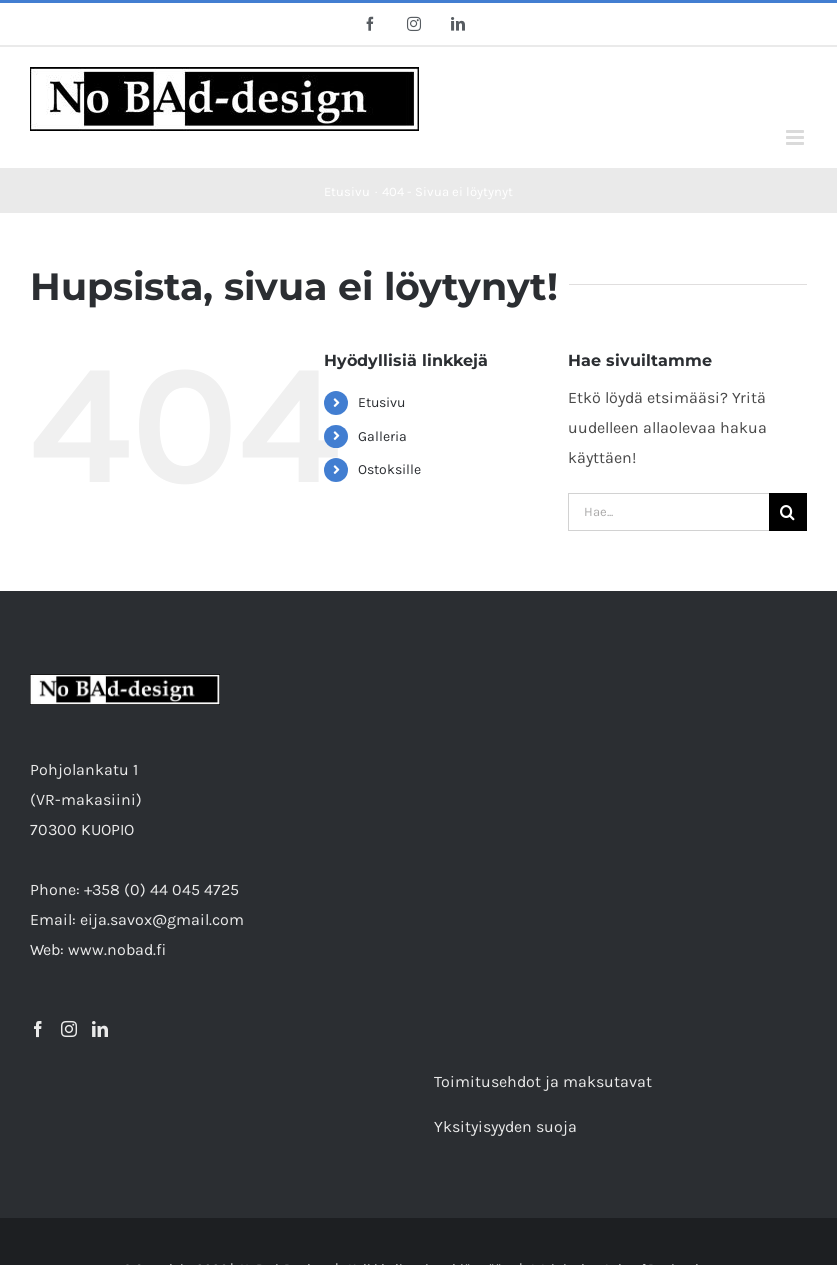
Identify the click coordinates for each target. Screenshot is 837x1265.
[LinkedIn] (100, 1029)
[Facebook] (38, 1029)
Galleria (382, 436)
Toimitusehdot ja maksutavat (543, 1081)
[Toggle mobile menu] (796, 137)
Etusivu (381, 402)
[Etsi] (788, 512)
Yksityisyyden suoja (505, 1126)
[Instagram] (69, 1029)
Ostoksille (389, 469)
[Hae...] (668, 512)
